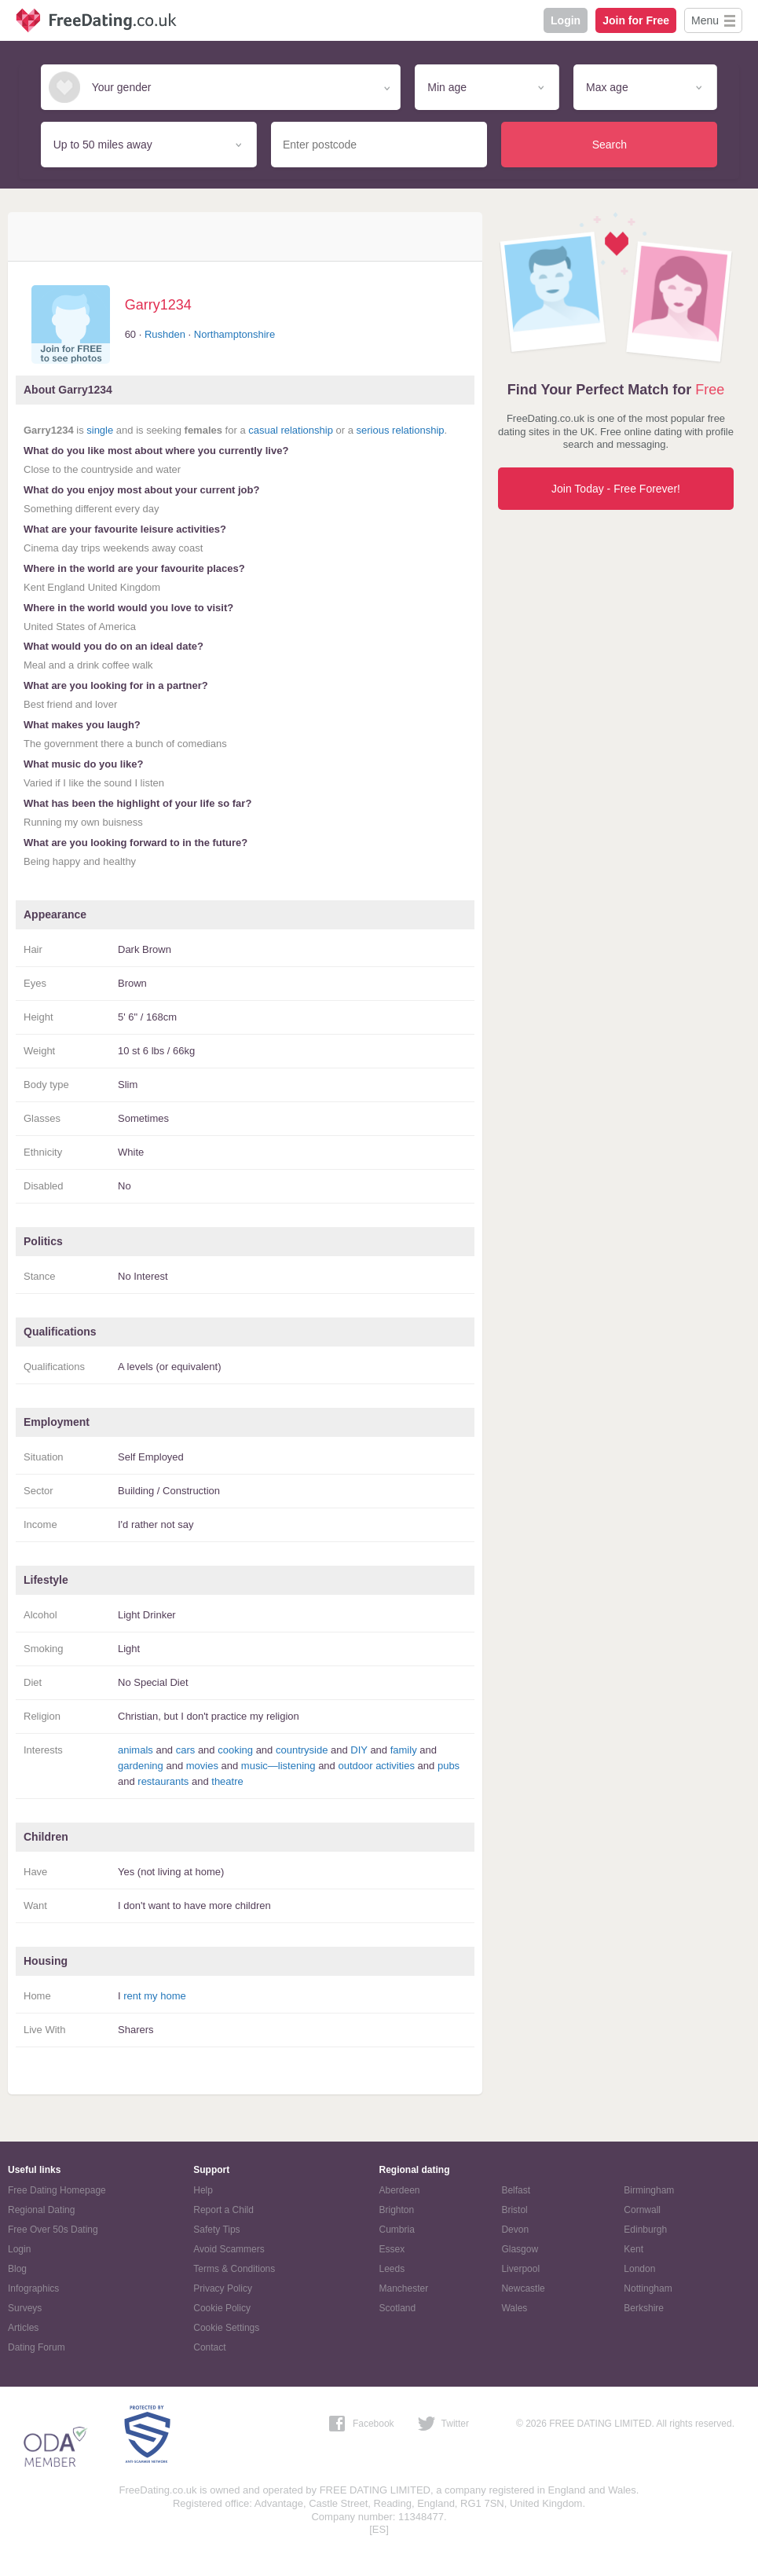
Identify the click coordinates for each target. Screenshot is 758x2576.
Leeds (392, 2268)
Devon (515, 2229)
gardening (140, 1766)
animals (135, 1750)
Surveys (25, 2308)
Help (203, 2190)
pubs (449, 1766)
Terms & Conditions (234, 2268)
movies (202, 1766)
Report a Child (223, 2209)
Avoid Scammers (228, 2249)
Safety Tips (216, 2229)
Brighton (397, 2209)
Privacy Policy (222, 2288)
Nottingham (648, 2288)
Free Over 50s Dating (53, 2229)
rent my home (154, 1996)
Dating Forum (36, 2347)
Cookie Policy (222, 2308)
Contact (209, 2347)
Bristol (514, 2209)
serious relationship (401, 430)
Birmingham (649, 2190)
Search (609, 144)
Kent (633, 2249)
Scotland (397, 2308)
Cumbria (397, 2229)
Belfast (515, 2190)
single (99, 430)
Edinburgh (645, 2229)
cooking (235, 1750)
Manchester (404, 2288)
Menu (705, 20)
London (639, 2268)
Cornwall (642, 2209)
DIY (358, 1750)
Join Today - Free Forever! (615, 488)
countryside (302, 1750)
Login (565, 20)
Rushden (165, 334)
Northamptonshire (234, 334)
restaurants (163, 1781)
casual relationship (290, 430)
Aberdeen (399, 2190)
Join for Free (635, 20)
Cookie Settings (226, 2327)
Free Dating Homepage (57, 2190)
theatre (227, 1781)
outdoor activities (376, 1766)
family (403, 1750)
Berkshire (644, 2308)
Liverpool (520, 2268)
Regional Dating (41, 2209)
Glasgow (519, 2249)
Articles (23, 2327)
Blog (17, 2268)
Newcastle (522, 2288)
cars (186, 1750)
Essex (392, 2249)
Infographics (33, 2288)
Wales (514, 2308)
